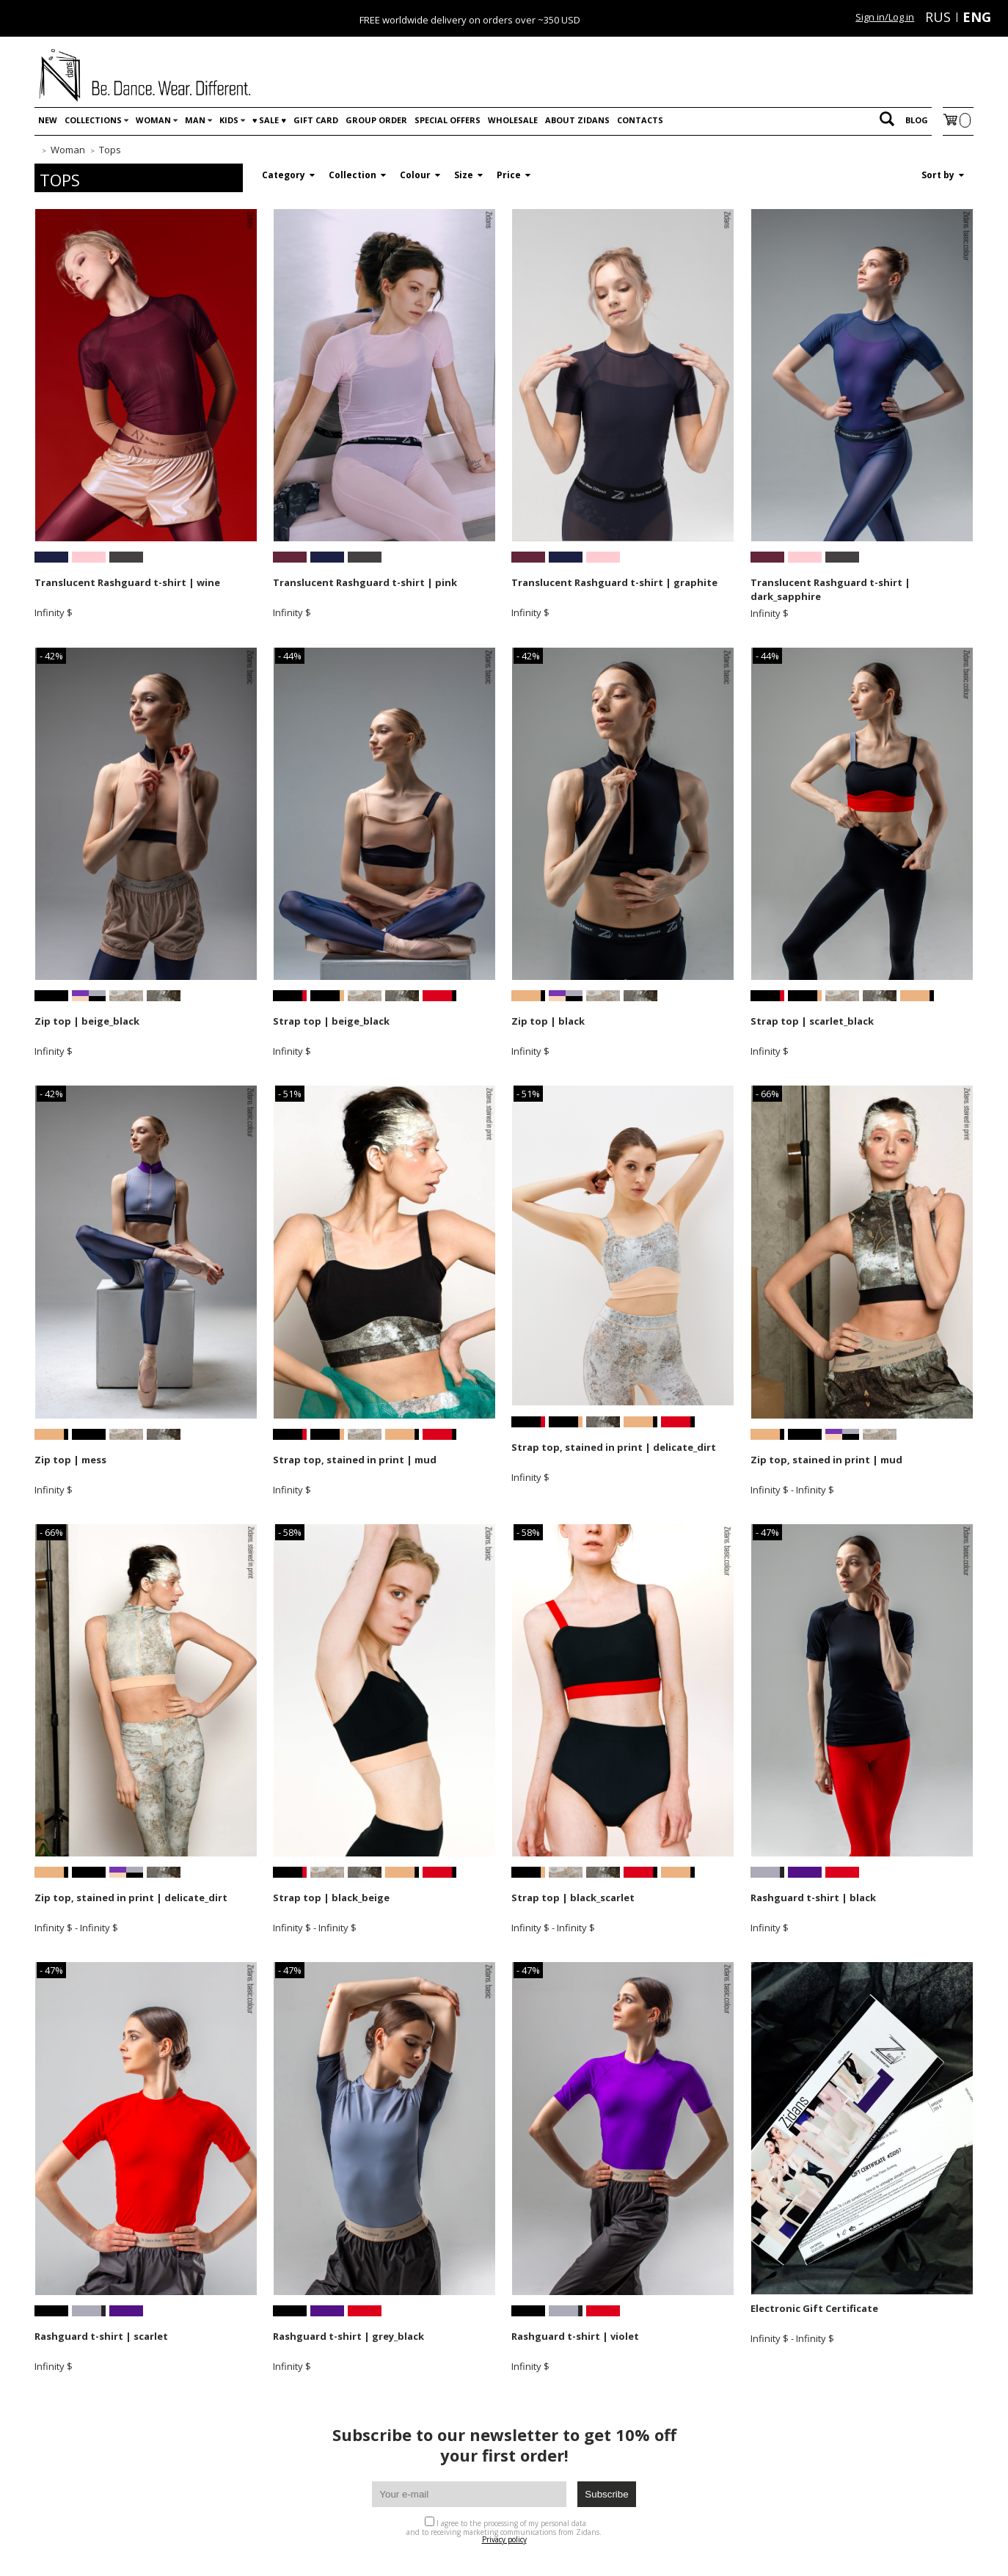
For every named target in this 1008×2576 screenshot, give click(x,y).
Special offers (447, 119)
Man (195, 119)
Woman (153, 119)
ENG (977, 16)
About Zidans (577, 119)
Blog (916, 119)
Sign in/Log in (884, 16)
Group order (376, 119)
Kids (228, 119)
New (47, 119)
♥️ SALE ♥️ (269, 119)
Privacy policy (504, 2539)
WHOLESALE (513, 119)
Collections (93, 119)
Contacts (640, 119)
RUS (938, 16)
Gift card (315, 119)
